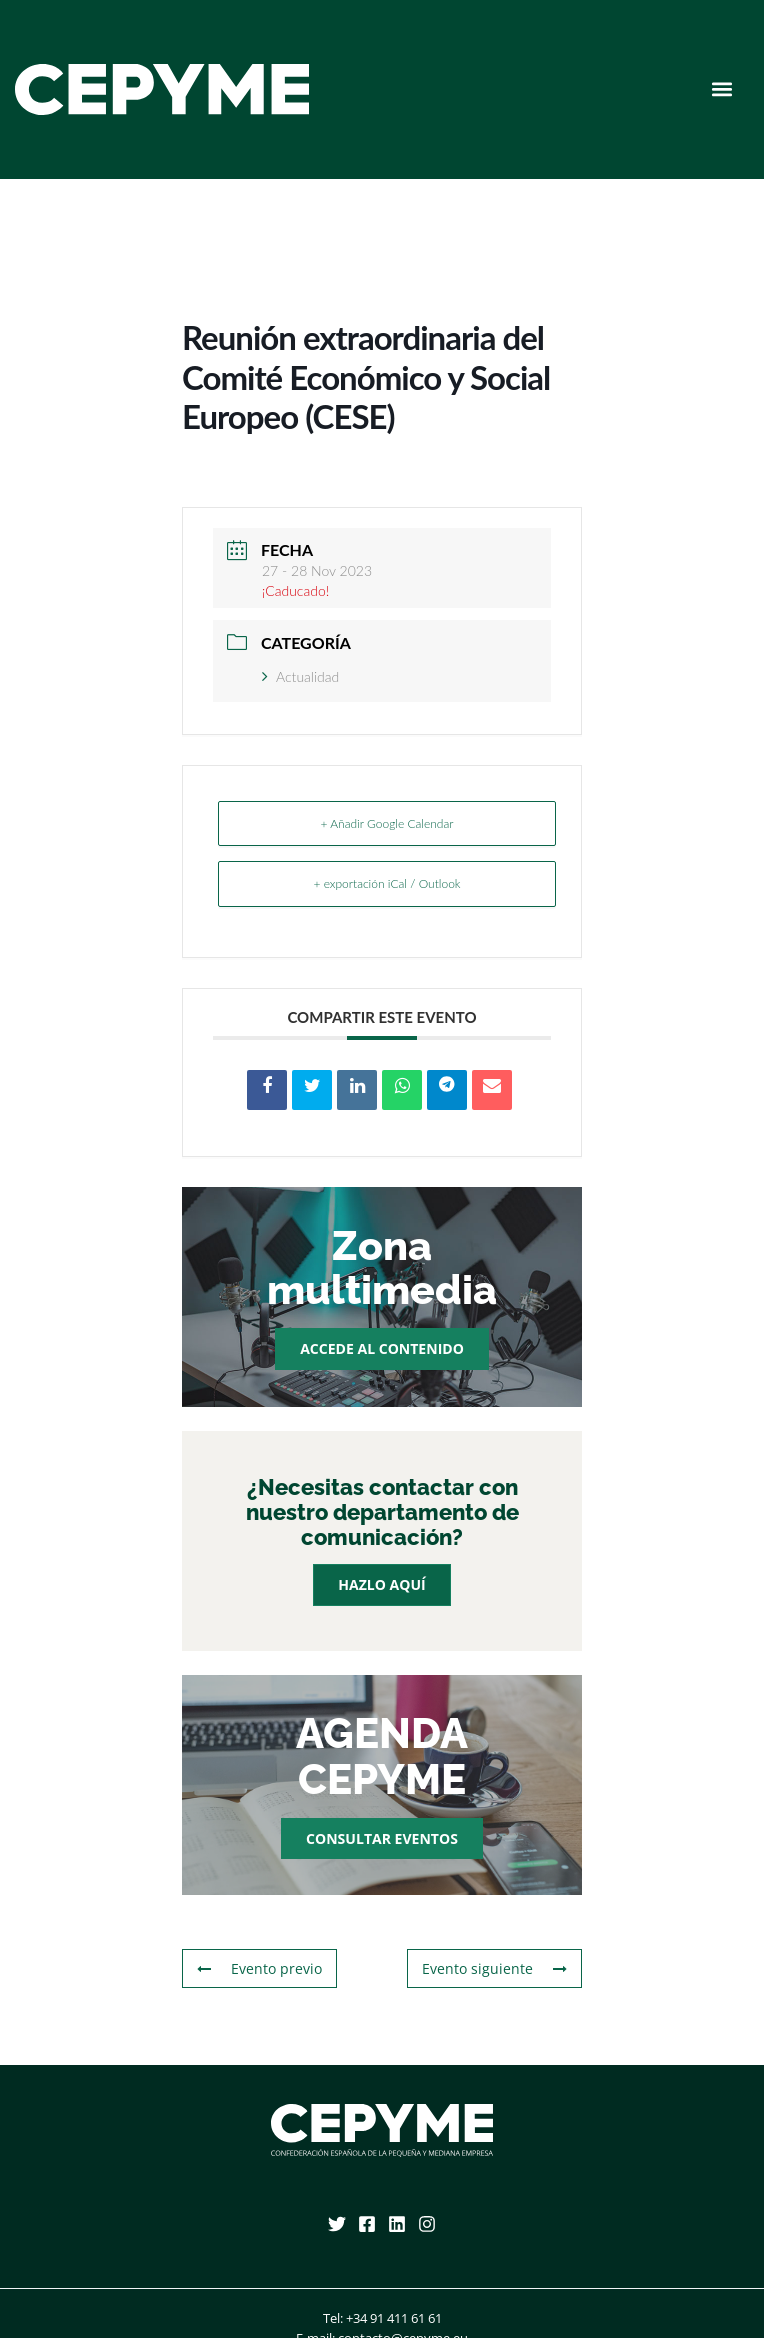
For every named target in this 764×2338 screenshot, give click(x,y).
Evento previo (259, 1968)
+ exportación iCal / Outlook (386, 883)
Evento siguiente (494, 1968)
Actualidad (300, 676)
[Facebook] (367, 2224)
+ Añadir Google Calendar (386, 823)
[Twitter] (337, 2224)
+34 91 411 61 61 (394, 2318)
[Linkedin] (397, 2224)
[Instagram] (427, 2224)
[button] (722, 89)
